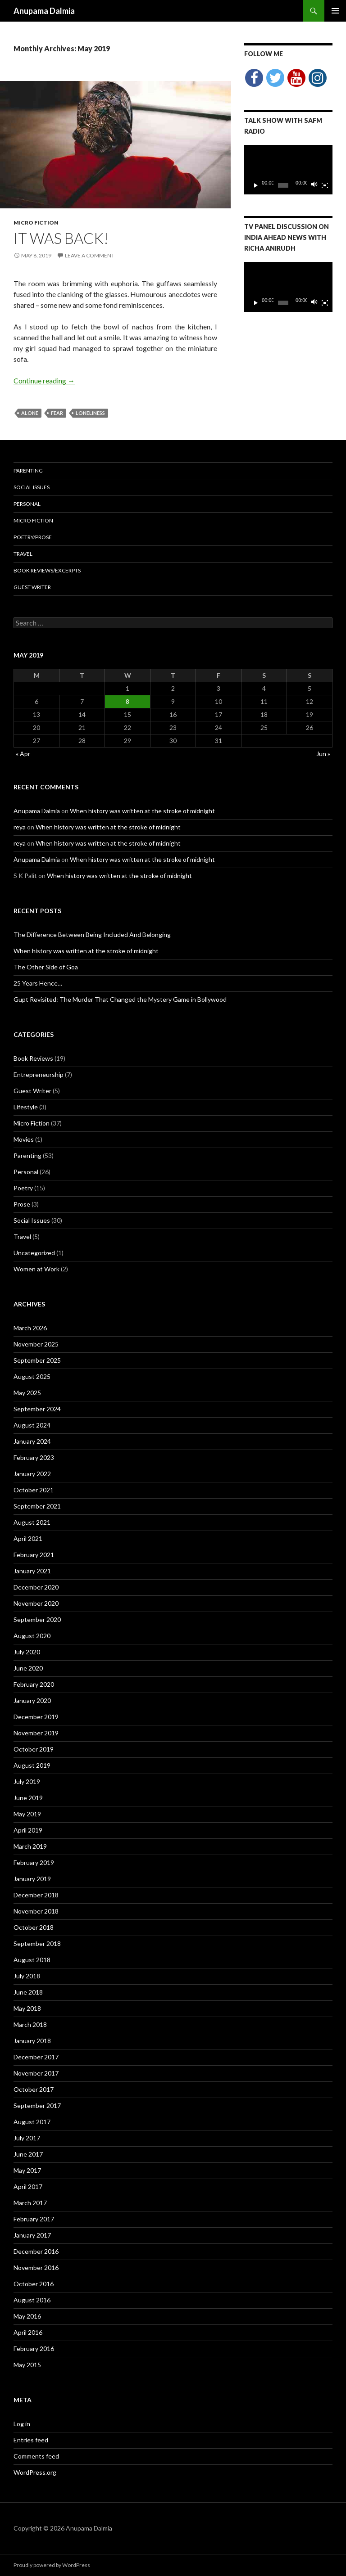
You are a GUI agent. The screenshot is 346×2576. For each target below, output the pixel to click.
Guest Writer (32, 587)
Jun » (323, 753)
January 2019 (32, 1878)
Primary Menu (335, 11)
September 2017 (37, 2105)
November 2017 (36, 2073)
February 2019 (34, 1862)
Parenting (28, 470)
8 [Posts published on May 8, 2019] (127, 701)
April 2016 (28, 2332)
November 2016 (36, 2267)
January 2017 (32, 2235)
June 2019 (28, 1797)
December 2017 (36, 2057)
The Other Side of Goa (46, 967)
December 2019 (36, 1716)
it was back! (61, 238)
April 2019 (28, 1830)
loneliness (90, 413)
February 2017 (34, 2219)
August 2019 (32, 1765)
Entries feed (31, 2440)
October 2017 (34, 2089)
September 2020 (37, 1619)
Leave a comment (89, 255)
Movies (24, 1139)
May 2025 (27, 1392)
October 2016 (34, 2284)
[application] (288, 169)
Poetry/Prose (33, 537)
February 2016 (34, 2348)
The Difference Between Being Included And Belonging (92, 934)
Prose (22, 1204)
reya (20, 827)
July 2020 (27, 1652)
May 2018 (27, 2008)
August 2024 (32, 1425)
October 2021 (34, 1490)
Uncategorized (34, 1252)
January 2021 (32, 1571)
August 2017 (32, 2122)
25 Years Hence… (38, 983)
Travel (23, 553)
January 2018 (32, 2041)
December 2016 (36, 2251)
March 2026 (30, 1328)
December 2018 (36, 1895)
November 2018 (36, 1911)
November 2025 (36, 1344)
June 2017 (28, 2154)
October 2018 (34, 1927)
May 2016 (27, 2316)
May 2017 (27, 2170)
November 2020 (36, 1603)
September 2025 (37, 1360)
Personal (27, 503)
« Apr (23, 753)
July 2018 (27, 1976)
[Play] (255, 185)
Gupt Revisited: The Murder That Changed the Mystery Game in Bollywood (120, 999)
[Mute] (314, 185)
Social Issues (32, 487)
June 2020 (28, 1668)
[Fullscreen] (324, 185)
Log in (22, 2423)
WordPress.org (35, 2472)
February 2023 (34, 1457)
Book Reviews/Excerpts (47, 570)
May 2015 (27, 2365)
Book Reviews (33, 1058)
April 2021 (28, 1538)
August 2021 (32, 1522)
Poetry (23, 1188)
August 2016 (32, 2300)
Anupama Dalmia (44, 11)
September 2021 (37, 1506)
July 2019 (27, 1781)
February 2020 (34, 1684)
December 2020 (36, 1587)
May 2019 (27, 1814)
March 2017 (30, 2203)
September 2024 (37, 1409)
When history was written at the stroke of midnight (142, 811)
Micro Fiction (36, 222)
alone (29, 413)
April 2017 (28, 2186)
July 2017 (27, 2138)
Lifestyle (26, 1107)
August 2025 (32, 1376)
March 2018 (30, 2024)
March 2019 (30, 1846)
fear (57, 413)
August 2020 (32, 1635)
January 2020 (32, 1700)
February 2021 (34, 1554)
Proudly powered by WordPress (52, 2565)
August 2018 (32, 1960)
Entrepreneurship (39, 1074)
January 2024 (32, 1441)
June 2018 (28, 1992)
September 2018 (37, 1943)
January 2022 (32, 1473)
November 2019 (36, 1733)
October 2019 (34, 1749)
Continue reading (44, 380)
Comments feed (36, 2456)
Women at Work (36, 1269)
